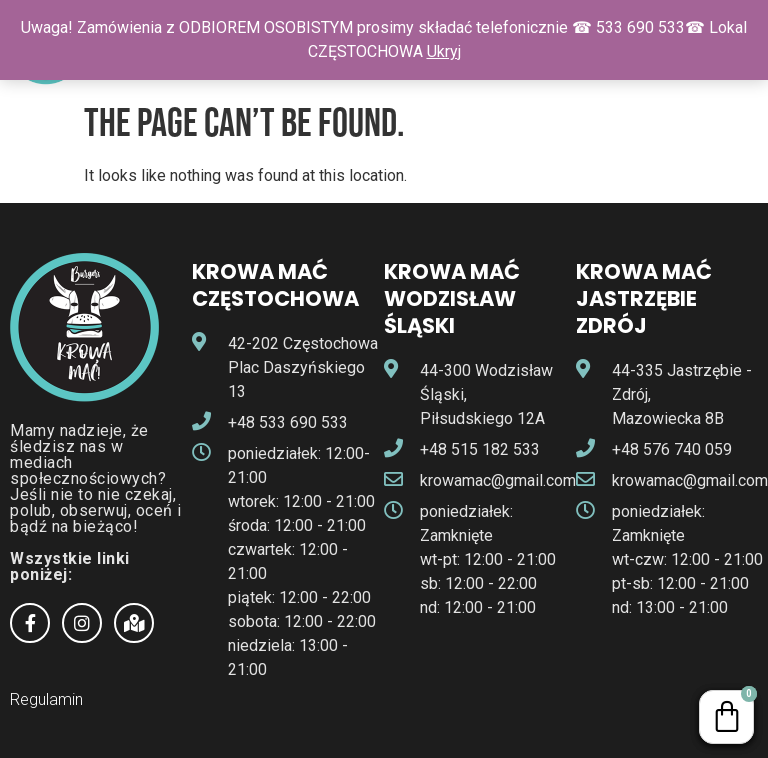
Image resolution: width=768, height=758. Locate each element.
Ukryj (444, 51)
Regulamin (46, 699)
